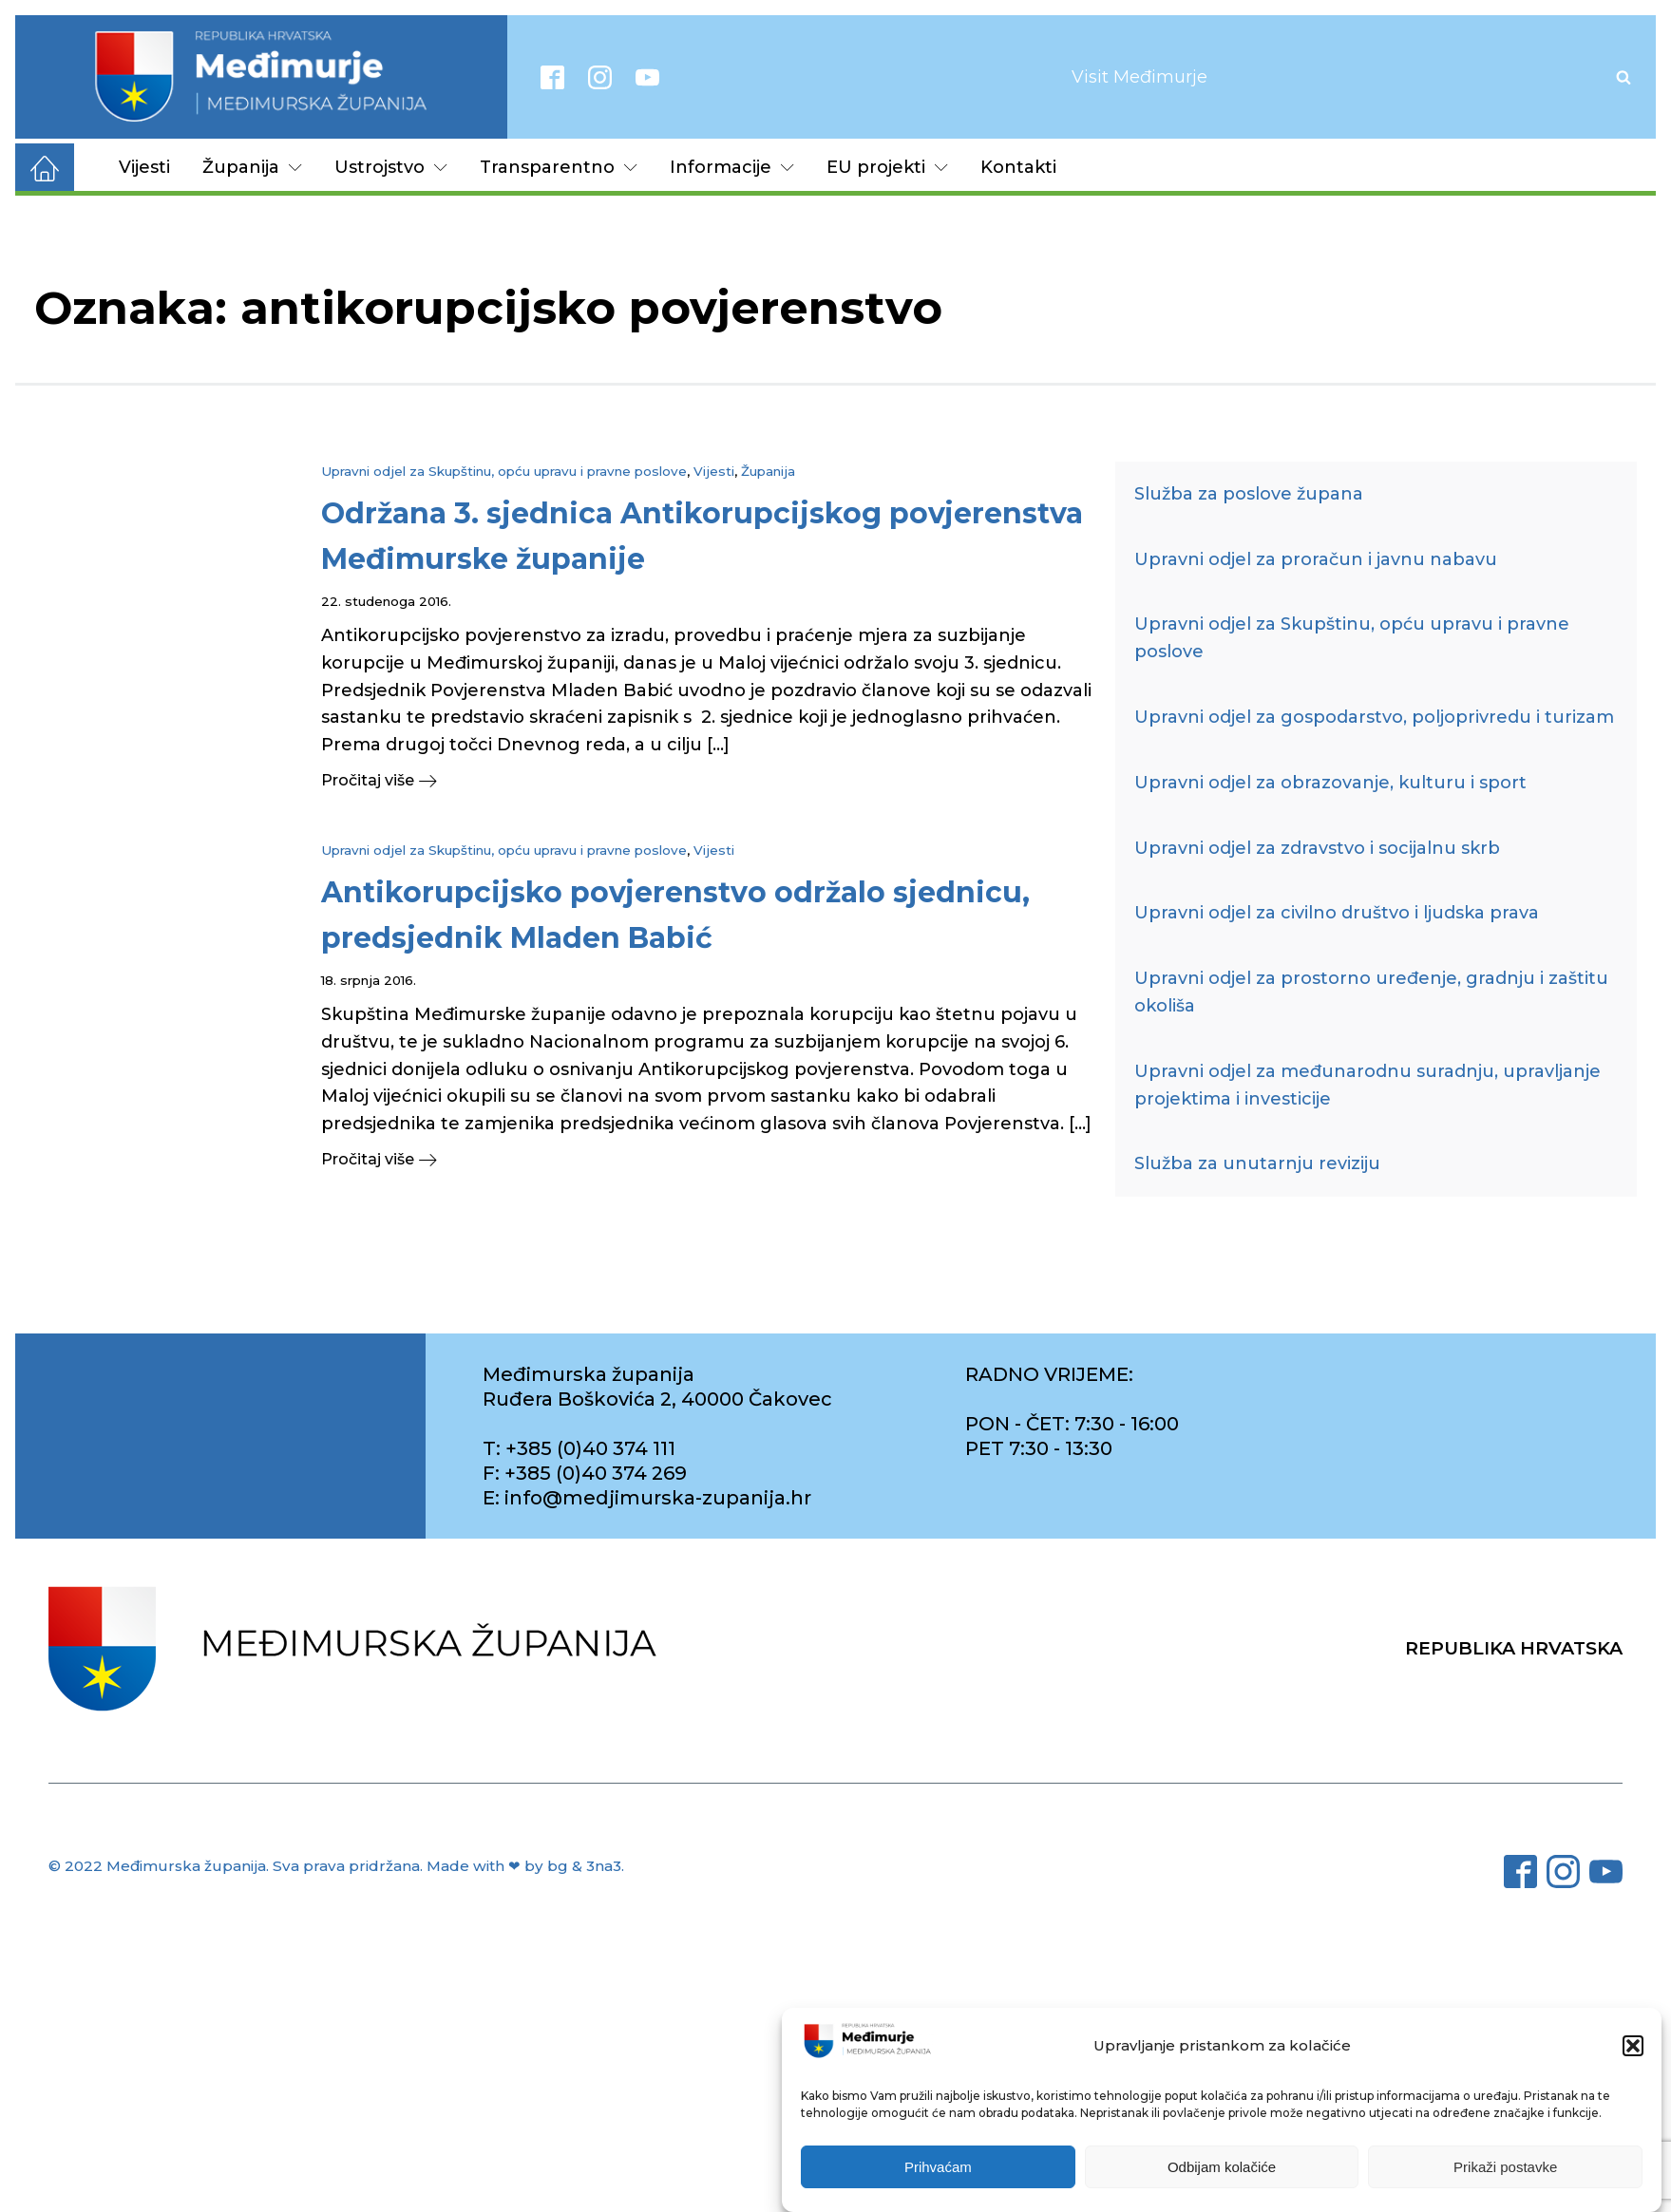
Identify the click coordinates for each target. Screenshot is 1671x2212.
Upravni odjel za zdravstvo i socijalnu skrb (1317, 848)
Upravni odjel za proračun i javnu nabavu (1315, 559)
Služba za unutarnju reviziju (1257, 1163)
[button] (1633, 2045)
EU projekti (887, 167)
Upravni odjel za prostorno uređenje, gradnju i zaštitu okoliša (1371, 992)
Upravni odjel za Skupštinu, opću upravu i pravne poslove (504, 471)
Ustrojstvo (390, 167)
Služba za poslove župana (1248, 493)
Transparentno (558, 167)
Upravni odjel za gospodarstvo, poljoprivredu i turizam (1374, 717)
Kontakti (1018, 167)
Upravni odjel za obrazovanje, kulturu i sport (1330, 782)
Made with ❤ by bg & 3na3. (525, 1866)
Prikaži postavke (1505, 2167)
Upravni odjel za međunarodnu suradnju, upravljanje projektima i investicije (1367, 1085)
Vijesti (144, 167)
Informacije (732, 167)
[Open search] (1623, 76)
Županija (252, 167)
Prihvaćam (938, 2167)
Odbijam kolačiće (1222, 2167)
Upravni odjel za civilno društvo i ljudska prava (1336, 912)
